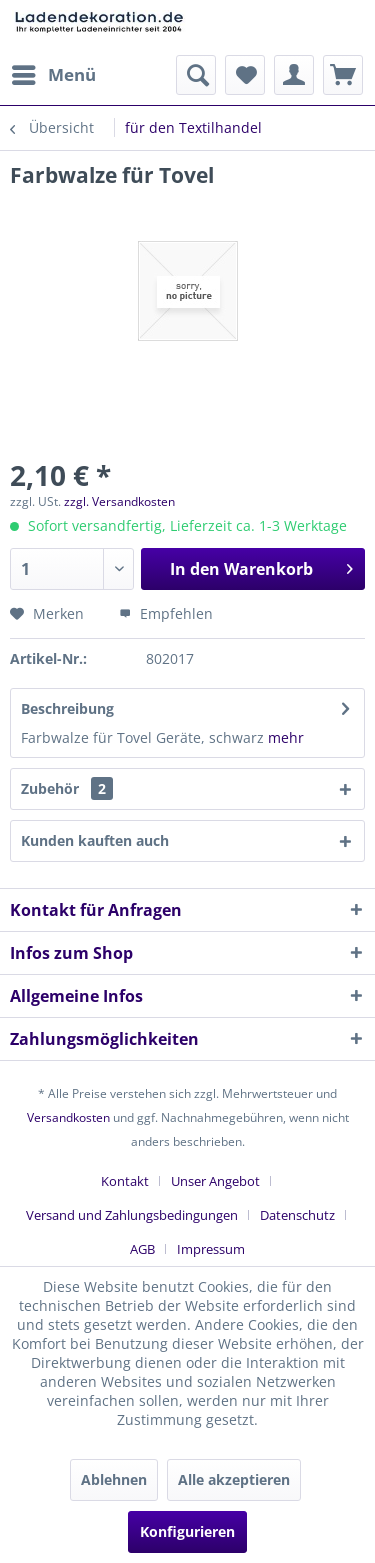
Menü (54, 72)
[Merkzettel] (245, 75)
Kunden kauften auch (95, 840)
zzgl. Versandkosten (119, 501)
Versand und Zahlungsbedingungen (132, 1215)
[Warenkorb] (343, 75)
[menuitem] (53, 75)
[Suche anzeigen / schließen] (196, 75)
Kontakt (125, 1181)
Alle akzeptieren (234, 1479)
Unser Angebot (215, 1181)
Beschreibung (67, 708)
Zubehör (67, 788)
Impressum (211, 1249)
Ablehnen (114, 1479)
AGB (142, 1249)
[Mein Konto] (294, 75)
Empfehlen (166, 613)
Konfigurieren (187, 1531)
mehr (286, 737)
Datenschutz (297, 1215)
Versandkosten (68, 1117)
